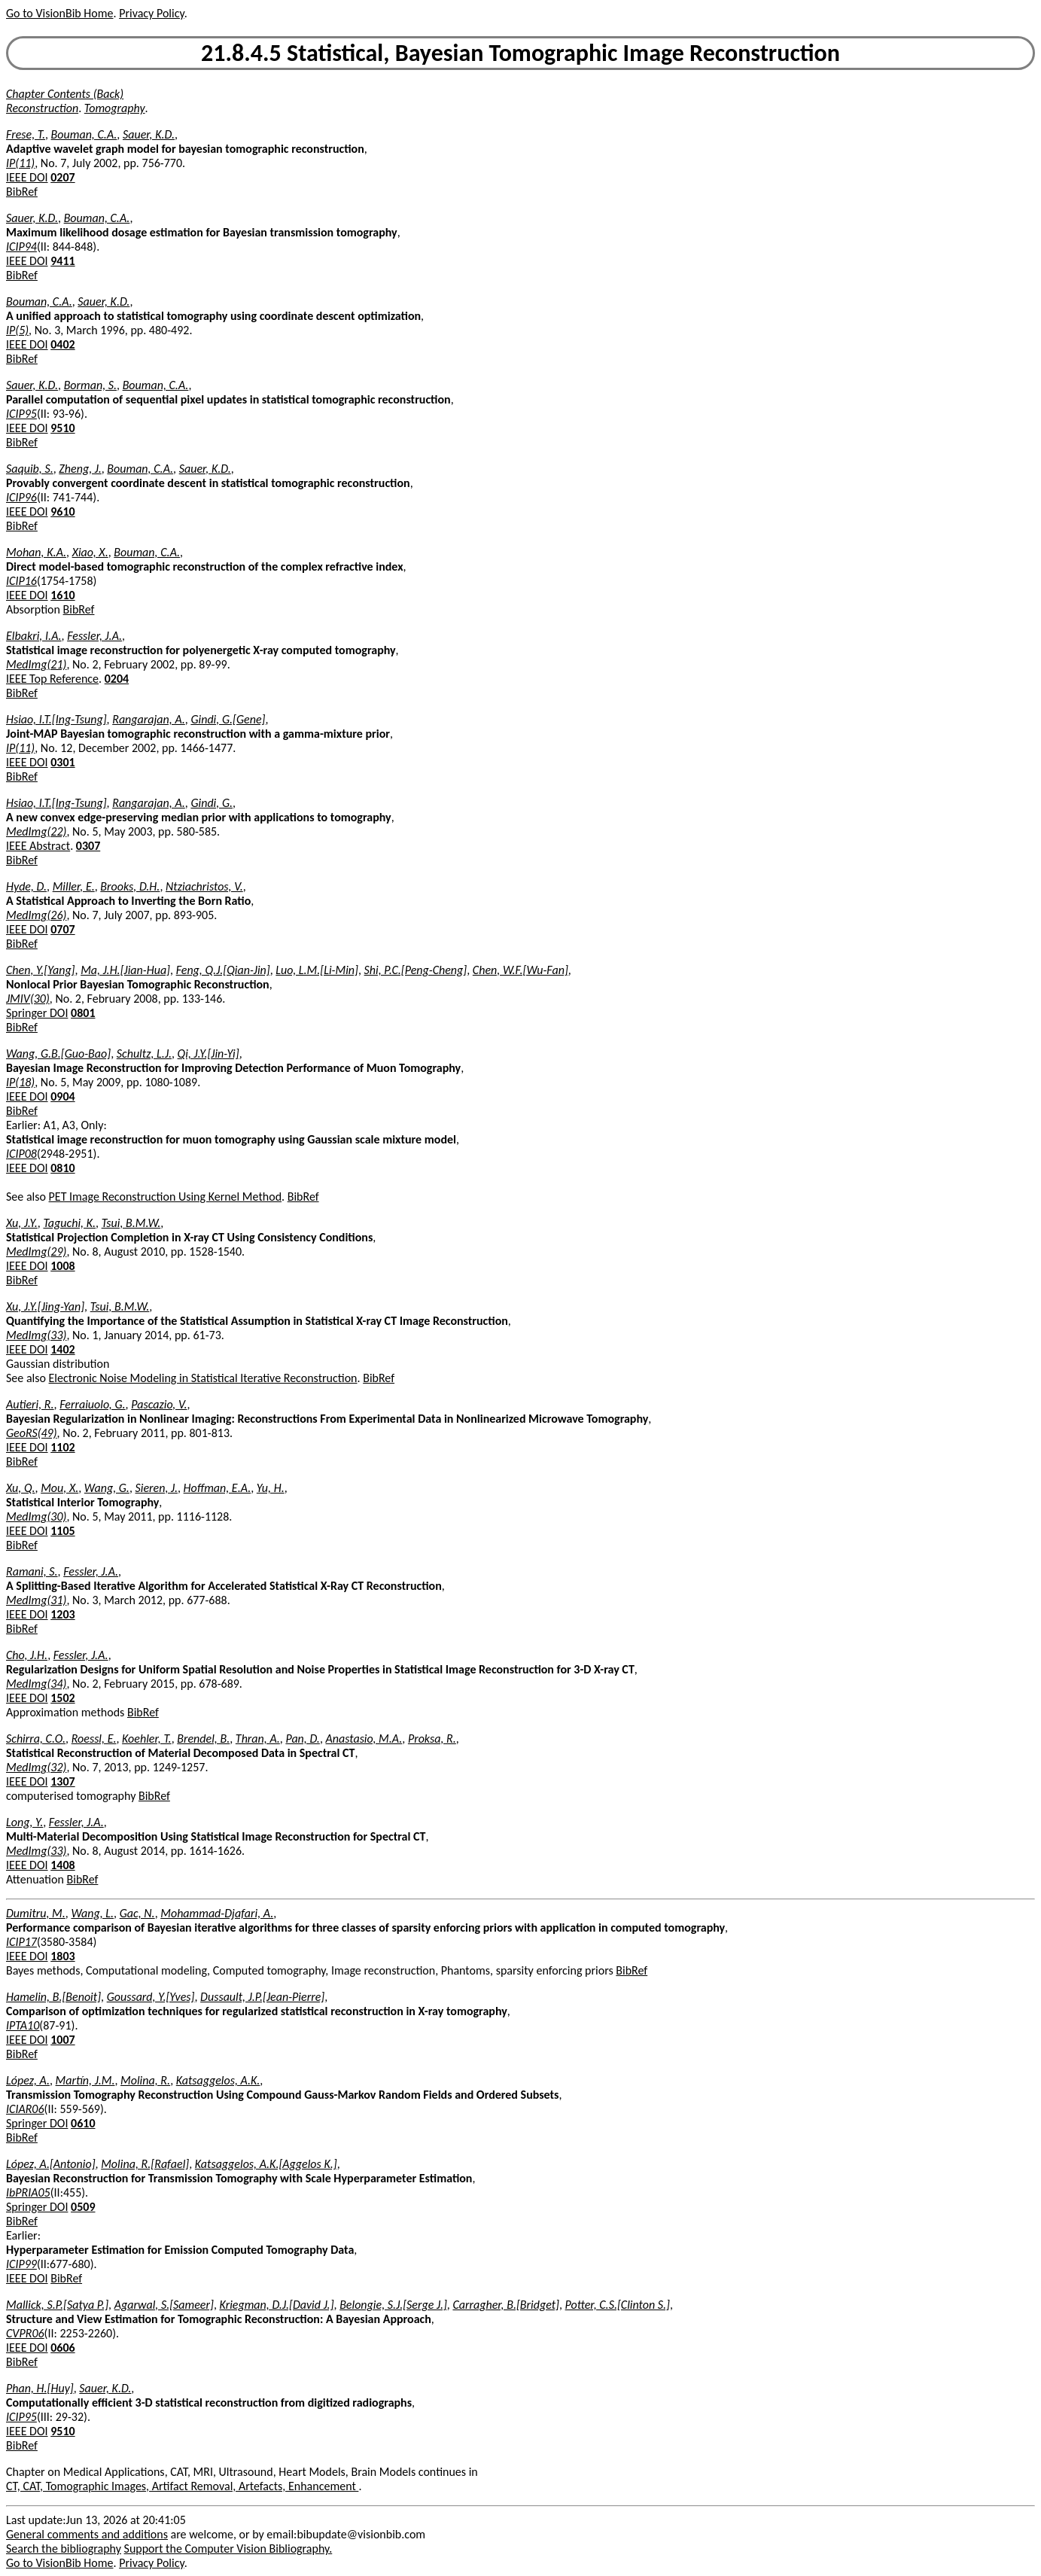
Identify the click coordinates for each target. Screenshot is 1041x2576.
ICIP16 (21, 581)
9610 (62, 511)
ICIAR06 (25, 2109)
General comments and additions (87, 2534)
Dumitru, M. (35, 1913)
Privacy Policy (151, 13)
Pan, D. (302, 1738)
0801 (83, 1013)
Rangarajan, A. (148, 719)
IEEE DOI (27, 177)
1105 (62, 1531)
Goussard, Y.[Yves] (151, 1997)
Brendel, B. (203, 1738)
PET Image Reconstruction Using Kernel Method (165, 1196)
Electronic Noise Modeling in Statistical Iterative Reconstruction (203, 1378)
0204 (117, 678)
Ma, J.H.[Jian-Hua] (125, 970)
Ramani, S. (32, 1571)
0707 (62, 929)
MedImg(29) (36, 1251)
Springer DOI (37, 1013)
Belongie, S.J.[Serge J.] (393, 2304)
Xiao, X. (90, 552)
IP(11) (20, 163)
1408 (62, 1865)
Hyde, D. (26, 886)
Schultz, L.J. (144, 1053)
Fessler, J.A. (94, 636)
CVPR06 (25, 2333)
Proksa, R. (432, 1738)
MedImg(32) (36, 1767)
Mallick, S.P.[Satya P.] (57, 2304)
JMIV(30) (28, 998)
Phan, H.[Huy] (40, 2388)
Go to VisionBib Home (59, 13)
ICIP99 (21, 2264)
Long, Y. (24, 1822)
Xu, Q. (20, 1488)
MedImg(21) (36, 664)
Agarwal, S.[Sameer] (164, 2304)
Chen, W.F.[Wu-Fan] (520, 970)
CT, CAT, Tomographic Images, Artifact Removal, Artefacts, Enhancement (182, 2486)
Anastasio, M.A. (364, 1738)
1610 (62, 595)
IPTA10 (22, 2025)
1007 (62, 2039)
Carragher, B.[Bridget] (505, 2304)
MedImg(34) (36, 1683)
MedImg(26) (36, 915)
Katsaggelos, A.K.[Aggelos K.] (266, 2164)
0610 (83, 2123)
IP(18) (20, 1082)
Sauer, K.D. (149, 134)
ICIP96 (21, 497)
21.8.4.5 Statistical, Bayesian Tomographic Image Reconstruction (520, 53)
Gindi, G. (211, 803)
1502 (62, 1698)
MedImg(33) (36, 1335)
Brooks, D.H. (130, 886)
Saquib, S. (29, 468)
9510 (62, 428)
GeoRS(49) (31, 1433)
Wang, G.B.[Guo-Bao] (58, 1053)
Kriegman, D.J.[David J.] (276, 2304)
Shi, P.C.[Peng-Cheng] (415, 970)
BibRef (22, 191)
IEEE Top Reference (52, 678)
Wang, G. (106, 1488)
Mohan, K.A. (36, 552)
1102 (62, 1447)
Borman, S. (90, 385)
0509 (83, 2207)
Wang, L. (92, 1913)
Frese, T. (25, 134)
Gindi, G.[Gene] (227, 719)
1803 (62, 1956)
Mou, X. (59, 1488)
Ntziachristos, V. (204, 886)
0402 (62, 344)
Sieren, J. (156, 1488)
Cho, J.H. (26, 1655)
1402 (62, 1349)
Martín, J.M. (85, 2080)
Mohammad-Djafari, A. (216, 1913)
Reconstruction (42, 108)
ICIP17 (21, 1942)
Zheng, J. (80, 468)
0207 (62, 177)
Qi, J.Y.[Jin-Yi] (208, 1053)
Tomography (114, 108)
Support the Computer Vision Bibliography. (228, 2548)
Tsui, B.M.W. (131, 1223)
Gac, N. (137, 1913)
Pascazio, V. (159, 1404)
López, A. (28, 2080)
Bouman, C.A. (84, 134)
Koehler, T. (147, 1738)
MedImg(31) (36, 1600)
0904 (62, 1096)
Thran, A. (258, 1738)
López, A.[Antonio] (51, 2164)
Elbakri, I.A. (34, 636)
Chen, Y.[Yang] (40, 970)
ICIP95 (21, 413)
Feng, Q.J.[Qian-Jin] (223, 970)
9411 (62, 261)
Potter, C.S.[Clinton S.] (617, 2304)
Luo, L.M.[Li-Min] (316, 970)
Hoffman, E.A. (217, 1488)
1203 (62, 1614)
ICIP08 (21, 1153)
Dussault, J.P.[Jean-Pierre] (262, 1997)
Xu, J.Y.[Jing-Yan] (45, 1306)
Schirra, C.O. (35, 1738)
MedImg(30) (36, 1516)
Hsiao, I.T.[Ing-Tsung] (56, 719)
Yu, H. (271, 1488)
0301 (62, 762)
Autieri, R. (30, 1404)
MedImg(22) (36, 831)
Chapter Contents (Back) (64, 94)
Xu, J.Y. (22, 1223)
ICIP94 (21, 246)
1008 (62, 1266)
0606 (62, 2347)
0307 (88, 846)
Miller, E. (74, 886)
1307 (62, 1781)
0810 (62, 1168)
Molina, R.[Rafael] (145, 2164)
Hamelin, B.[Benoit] (53, 1997)
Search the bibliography (63, 2548)
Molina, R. (145, 2080)
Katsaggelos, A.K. (218, 2080)
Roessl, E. (94, 1738)
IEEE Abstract (38, 846)
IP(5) (17, 330)
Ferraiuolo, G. (92, 1404)
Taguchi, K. (69, 1223)
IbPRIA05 (28, 2192)
